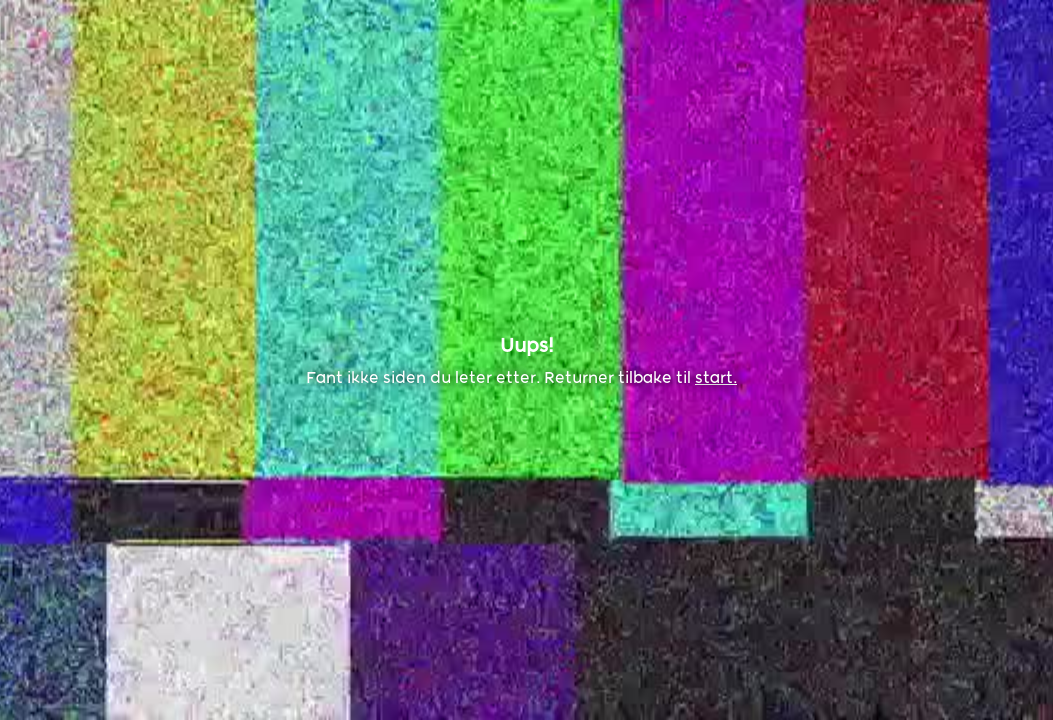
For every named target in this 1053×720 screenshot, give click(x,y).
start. (716, 377)
